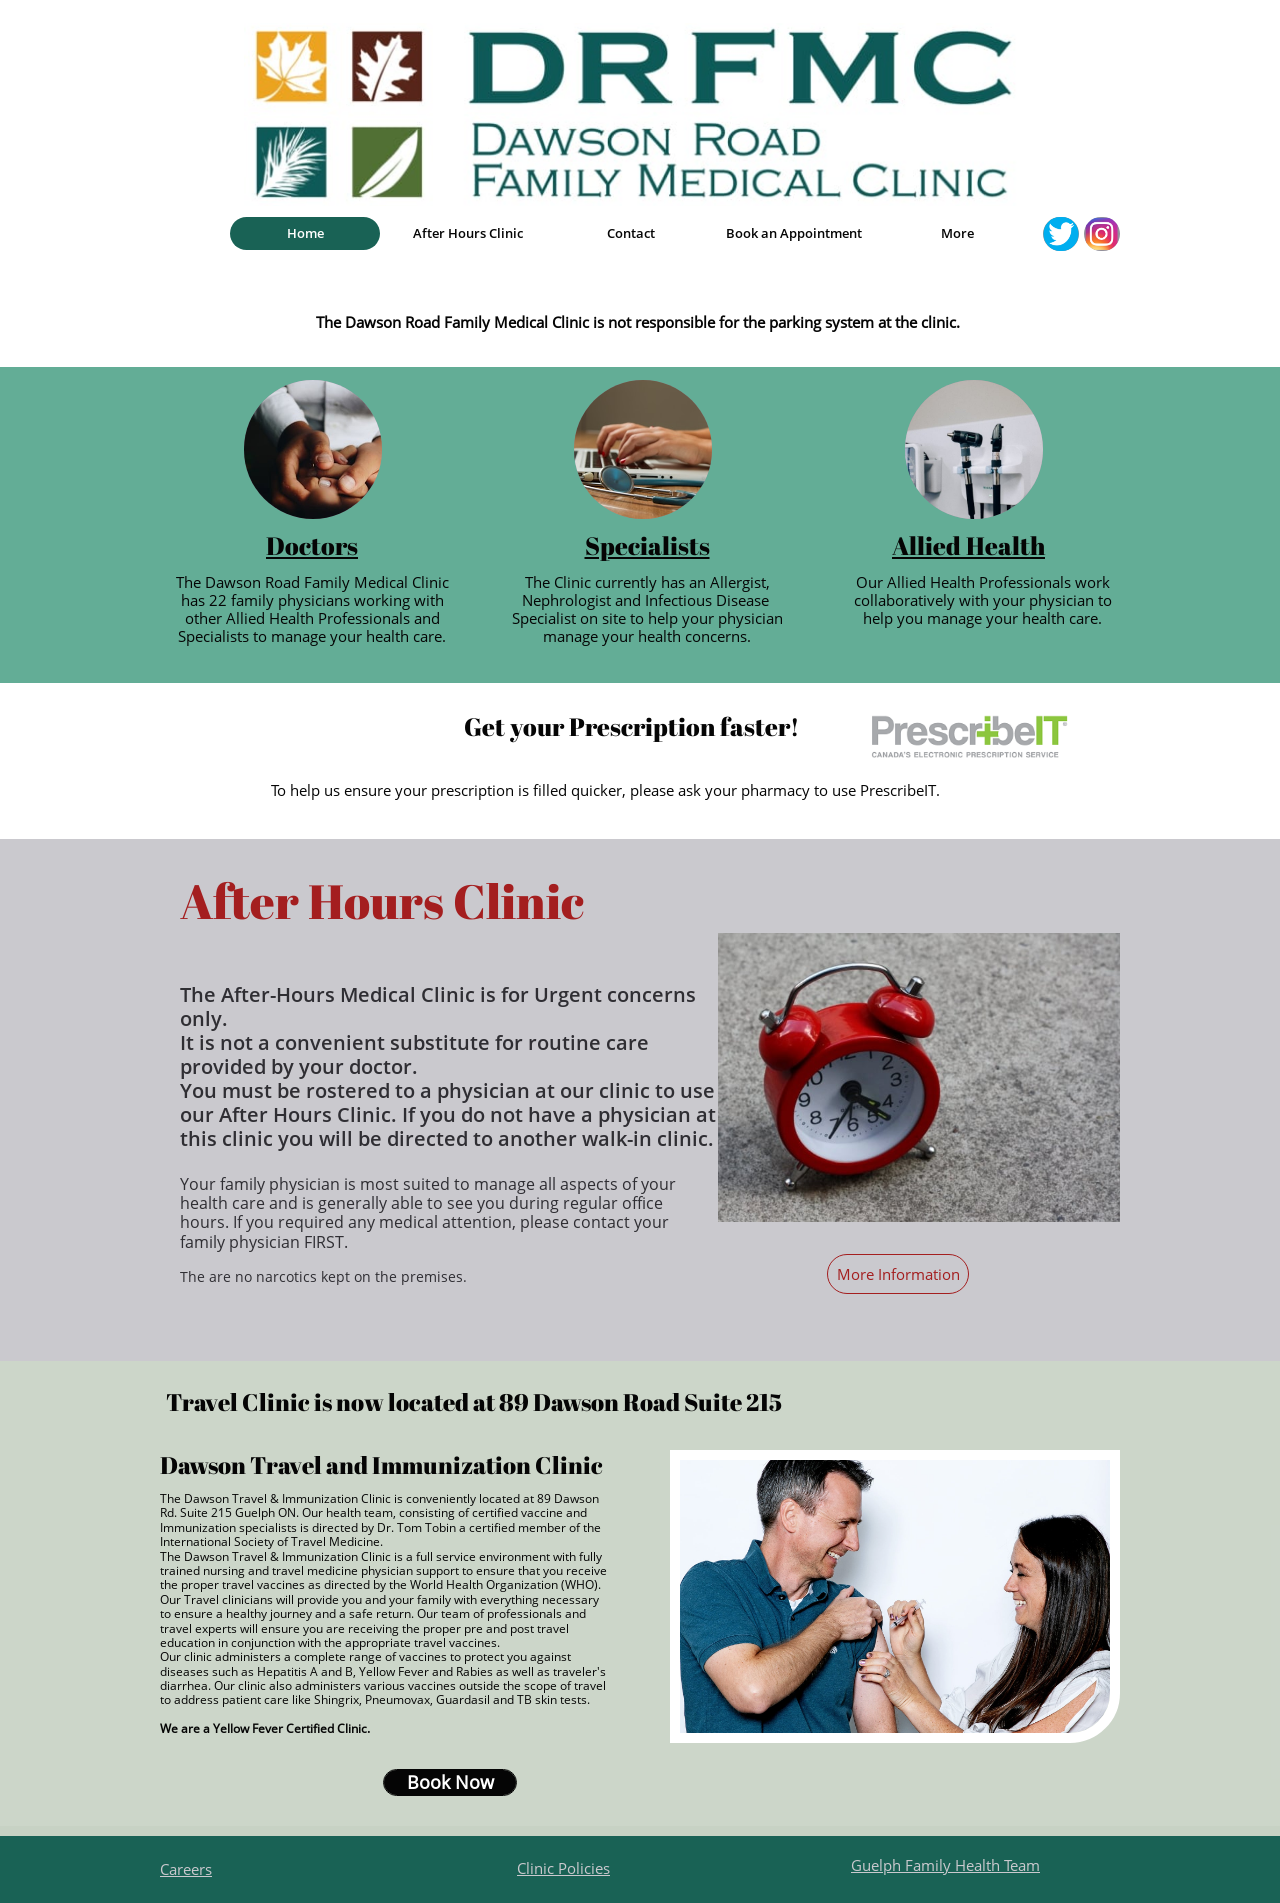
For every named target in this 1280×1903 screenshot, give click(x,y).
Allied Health (968, 545)
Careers (186, 1869)
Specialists (647, 545)
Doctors (312, 545)
